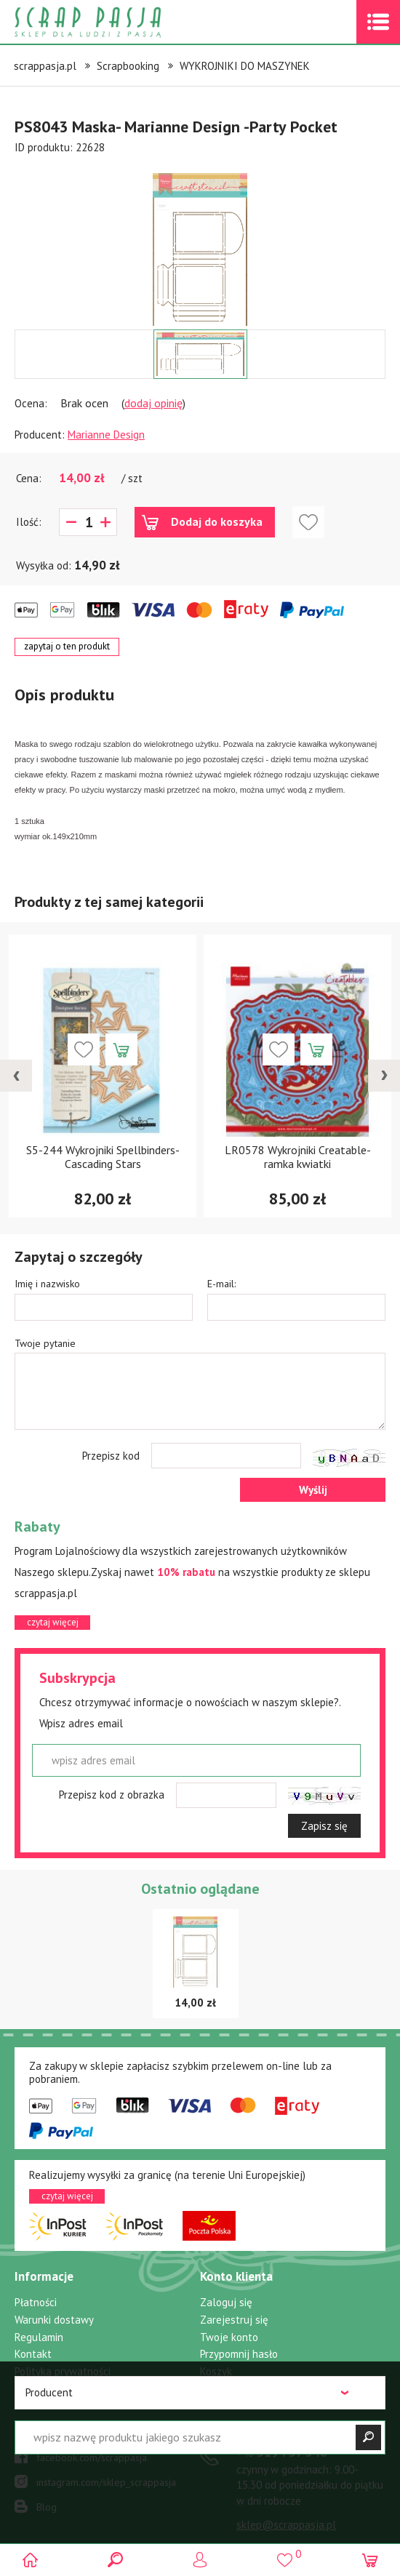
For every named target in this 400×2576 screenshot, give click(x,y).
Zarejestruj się (234, 2320)
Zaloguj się (226, 2302)
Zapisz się (324, 1826)
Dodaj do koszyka (217, 521)
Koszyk (216, 2371)
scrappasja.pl (45, 66)
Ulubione (220, 2388)
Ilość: (28, 522)
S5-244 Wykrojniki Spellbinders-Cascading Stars (103, 1157)
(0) (369, 2559)
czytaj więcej (53, 1622)
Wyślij (313, 1490)
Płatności (36, 2302)
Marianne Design (106, 434)
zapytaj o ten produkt (67, 646)
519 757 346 (281, 2452)
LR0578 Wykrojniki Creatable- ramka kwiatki (298, 1157)
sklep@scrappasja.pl (286, 2525)
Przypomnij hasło (239, 2354)
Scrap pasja (119, 22)
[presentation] (16, 1076)
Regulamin (39, 2337)
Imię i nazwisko (47, 1283)
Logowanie (200, 2559)
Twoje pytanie (45, 1343)
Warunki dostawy (54, 2320)
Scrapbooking (128, 66)
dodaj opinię (153, 403)
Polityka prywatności (63, 2371)
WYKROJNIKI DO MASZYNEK (245, 66)
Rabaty (31, 2388)
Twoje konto (229, 2337)
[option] (200, 242)
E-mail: (221, 1283)
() (284, 2554)
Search (115, 2559)
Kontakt (33, 2354)
